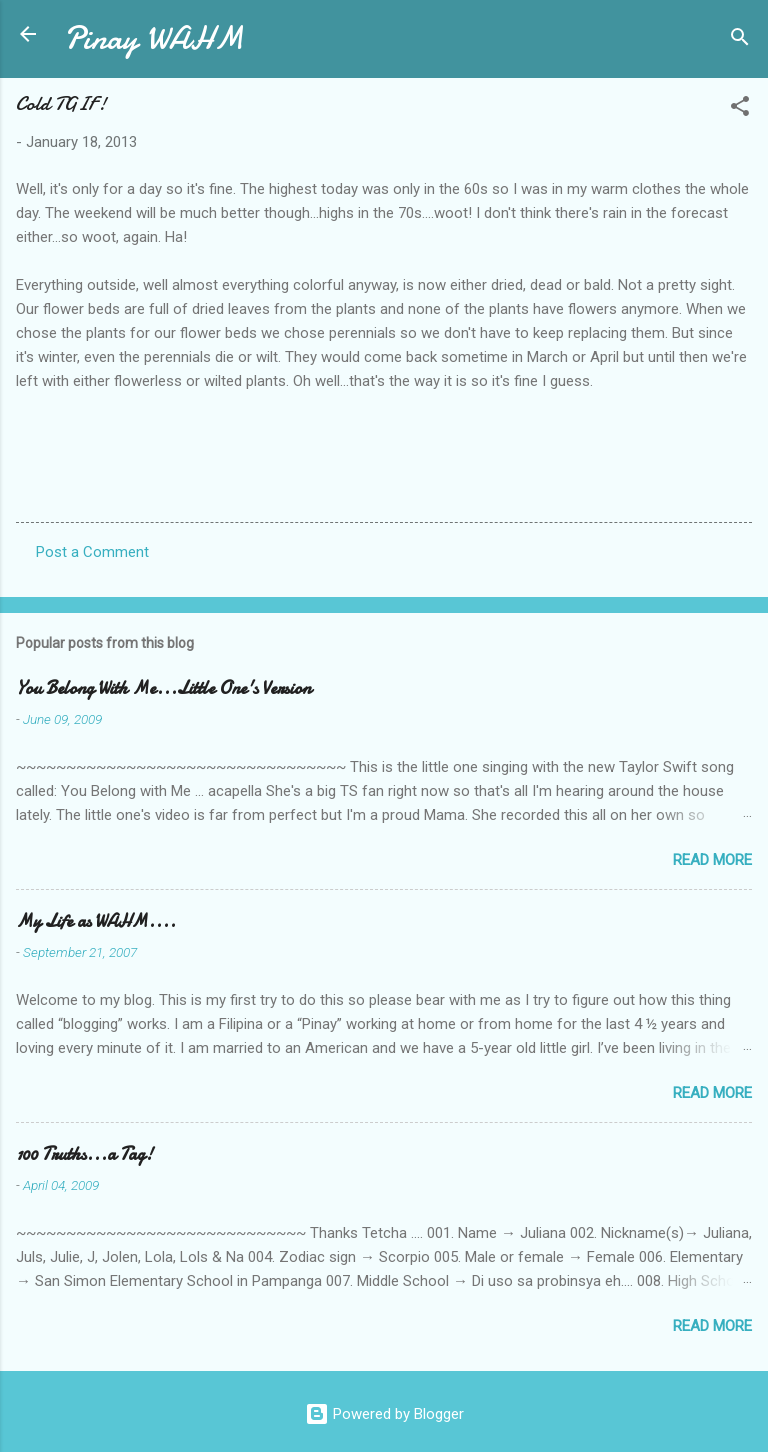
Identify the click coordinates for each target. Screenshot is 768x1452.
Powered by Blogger (384, 1414)
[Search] (740, 40)
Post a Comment (92, 552)
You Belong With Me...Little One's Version (163, 688)
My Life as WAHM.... (96, 921)
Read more (712, 860)
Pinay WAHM (154, 38)
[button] (740, 109)
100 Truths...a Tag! (84, 1154)
